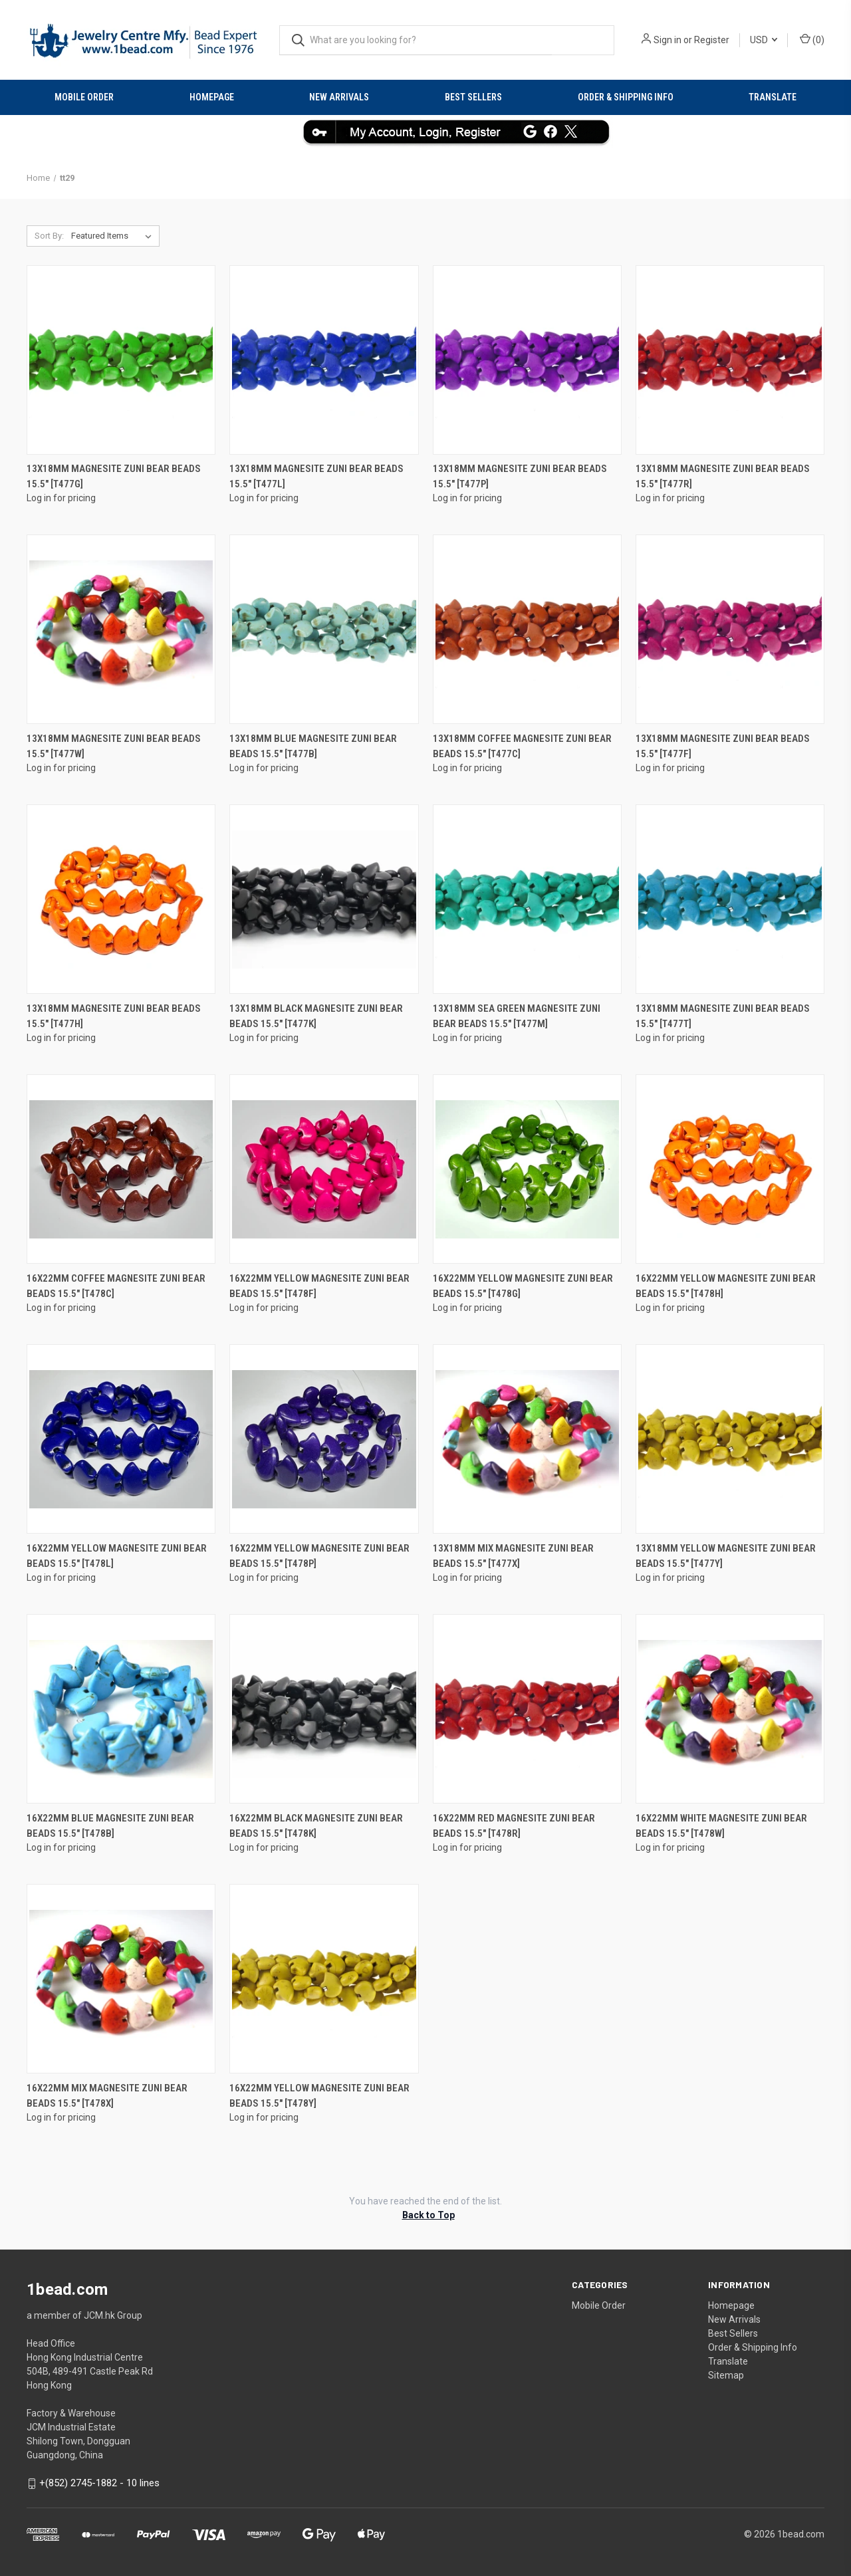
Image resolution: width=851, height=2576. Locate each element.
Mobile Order (84, 97)
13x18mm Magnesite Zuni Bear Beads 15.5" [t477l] (316, 476)
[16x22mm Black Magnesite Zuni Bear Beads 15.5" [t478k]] (324, 1709)
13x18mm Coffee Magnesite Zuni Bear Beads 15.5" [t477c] (522, 746)
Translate (772, 97)
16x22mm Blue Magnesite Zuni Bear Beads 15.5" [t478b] (110, 1825)
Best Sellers (473, 97)
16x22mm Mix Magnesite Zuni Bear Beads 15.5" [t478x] (107, 2095)
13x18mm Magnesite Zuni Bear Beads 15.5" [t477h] (114, 1016)
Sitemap (726, 2375)
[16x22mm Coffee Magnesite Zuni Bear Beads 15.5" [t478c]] (121, 1169)
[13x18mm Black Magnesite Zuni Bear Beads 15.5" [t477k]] (324, 899)
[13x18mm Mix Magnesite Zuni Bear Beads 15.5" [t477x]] (527, 1439)
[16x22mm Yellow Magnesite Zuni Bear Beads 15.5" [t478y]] (324, 1979)
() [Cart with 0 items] (812, 39)
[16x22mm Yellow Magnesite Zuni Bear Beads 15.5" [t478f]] (324, 1169)
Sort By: (49, 236)
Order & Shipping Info (625, 97)
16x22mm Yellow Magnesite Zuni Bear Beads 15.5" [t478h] (726, 1286)
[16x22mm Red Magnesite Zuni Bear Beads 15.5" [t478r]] (527, 1709)
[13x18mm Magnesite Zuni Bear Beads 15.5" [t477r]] (730, 360)
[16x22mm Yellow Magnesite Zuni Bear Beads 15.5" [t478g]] (527, 1169)
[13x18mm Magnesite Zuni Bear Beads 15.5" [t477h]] (121, 899)
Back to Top (428, 2215)
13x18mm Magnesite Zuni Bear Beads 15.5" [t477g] (114, 476)
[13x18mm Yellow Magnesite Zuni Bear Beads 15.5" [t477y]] (730, 1439)
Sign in (667, 40)
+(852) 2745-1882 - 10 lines (99, 2483)
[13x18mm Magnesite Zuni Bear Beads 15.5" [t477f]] (730, 629)
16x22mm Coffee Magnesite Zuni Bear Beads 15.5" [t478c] (116, 1286)
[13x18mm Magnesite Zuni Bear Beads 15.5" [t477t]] (730, 899)
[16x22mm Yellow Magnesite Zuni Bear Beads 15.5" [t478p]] (324, 1439)
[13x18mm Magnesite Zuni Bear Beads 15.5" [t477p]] (527, 360)
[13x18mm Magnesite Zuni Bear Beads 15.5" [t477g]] (121, 360)
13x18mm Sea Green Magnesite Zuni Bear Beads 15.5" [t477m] (516, 1016)
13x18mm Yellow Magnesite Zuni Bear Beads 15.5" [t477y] (726, 1556)
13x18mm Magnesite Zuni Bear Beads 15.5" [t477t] (723, 1016)
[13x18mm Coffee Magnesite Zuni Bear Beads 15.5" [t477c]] (527, 629)
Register (711, 40)
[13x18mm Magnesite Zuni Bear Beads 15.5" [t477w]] (121, 629)
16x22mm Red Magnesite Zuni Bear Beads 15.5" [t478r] (514, 1825)
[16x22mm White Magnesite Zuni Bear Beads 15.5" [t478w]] (730, 1709)
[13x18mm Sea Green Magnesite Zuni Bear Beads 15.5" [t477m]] (527, 899)
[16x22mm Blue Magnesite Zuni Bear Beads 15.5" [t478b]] (121, 1709)
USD (763, 40)
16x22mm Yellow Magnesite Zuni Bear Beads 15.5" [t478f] (319, 1286)
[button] (425, 131)
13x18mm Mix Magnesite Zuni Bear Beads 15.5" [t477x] (513, 1556)
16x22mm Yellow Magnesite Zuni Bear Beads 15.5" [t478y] (319, 2095)
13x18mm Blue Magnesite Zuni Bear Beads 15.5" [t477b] (313, 746)
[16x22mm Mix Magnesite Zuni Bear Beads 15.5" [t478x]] (121, 1979)
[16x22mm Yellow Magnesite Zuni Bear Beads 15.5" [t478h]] (730, 1169)
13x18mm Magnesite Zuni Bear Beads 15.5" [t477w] (114, 746)
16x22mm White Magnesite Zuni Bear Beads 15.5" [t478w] (721, 1825)
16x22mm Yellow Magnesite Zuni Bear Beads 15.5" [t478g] (523, 1286)
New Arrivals (339, 97)
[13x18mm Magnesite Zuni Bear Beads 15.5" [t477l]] (324, 360)
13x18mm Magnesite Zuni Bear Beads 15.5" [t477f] (723, 746)
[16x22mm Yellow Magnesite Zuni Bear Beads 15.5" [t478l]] (121, 1439)
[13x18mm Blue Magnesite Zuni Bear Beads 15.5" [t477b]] (324, 629)
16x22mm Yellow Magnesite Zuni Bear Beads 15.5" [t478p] (319, 1556)
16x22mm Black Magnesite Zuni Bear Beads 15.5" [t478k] (316, 1825)
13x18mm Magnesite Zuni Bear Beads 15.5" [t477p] (520, 476)
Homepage (211, 97)
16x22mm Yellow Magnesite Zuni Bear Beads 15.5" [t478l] (117, 1556)
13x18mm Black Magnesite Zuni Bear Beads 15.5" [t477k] (316, 1016)
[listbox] (114, 236)
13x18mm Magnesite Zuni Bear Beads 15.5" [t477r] (723, 476)
